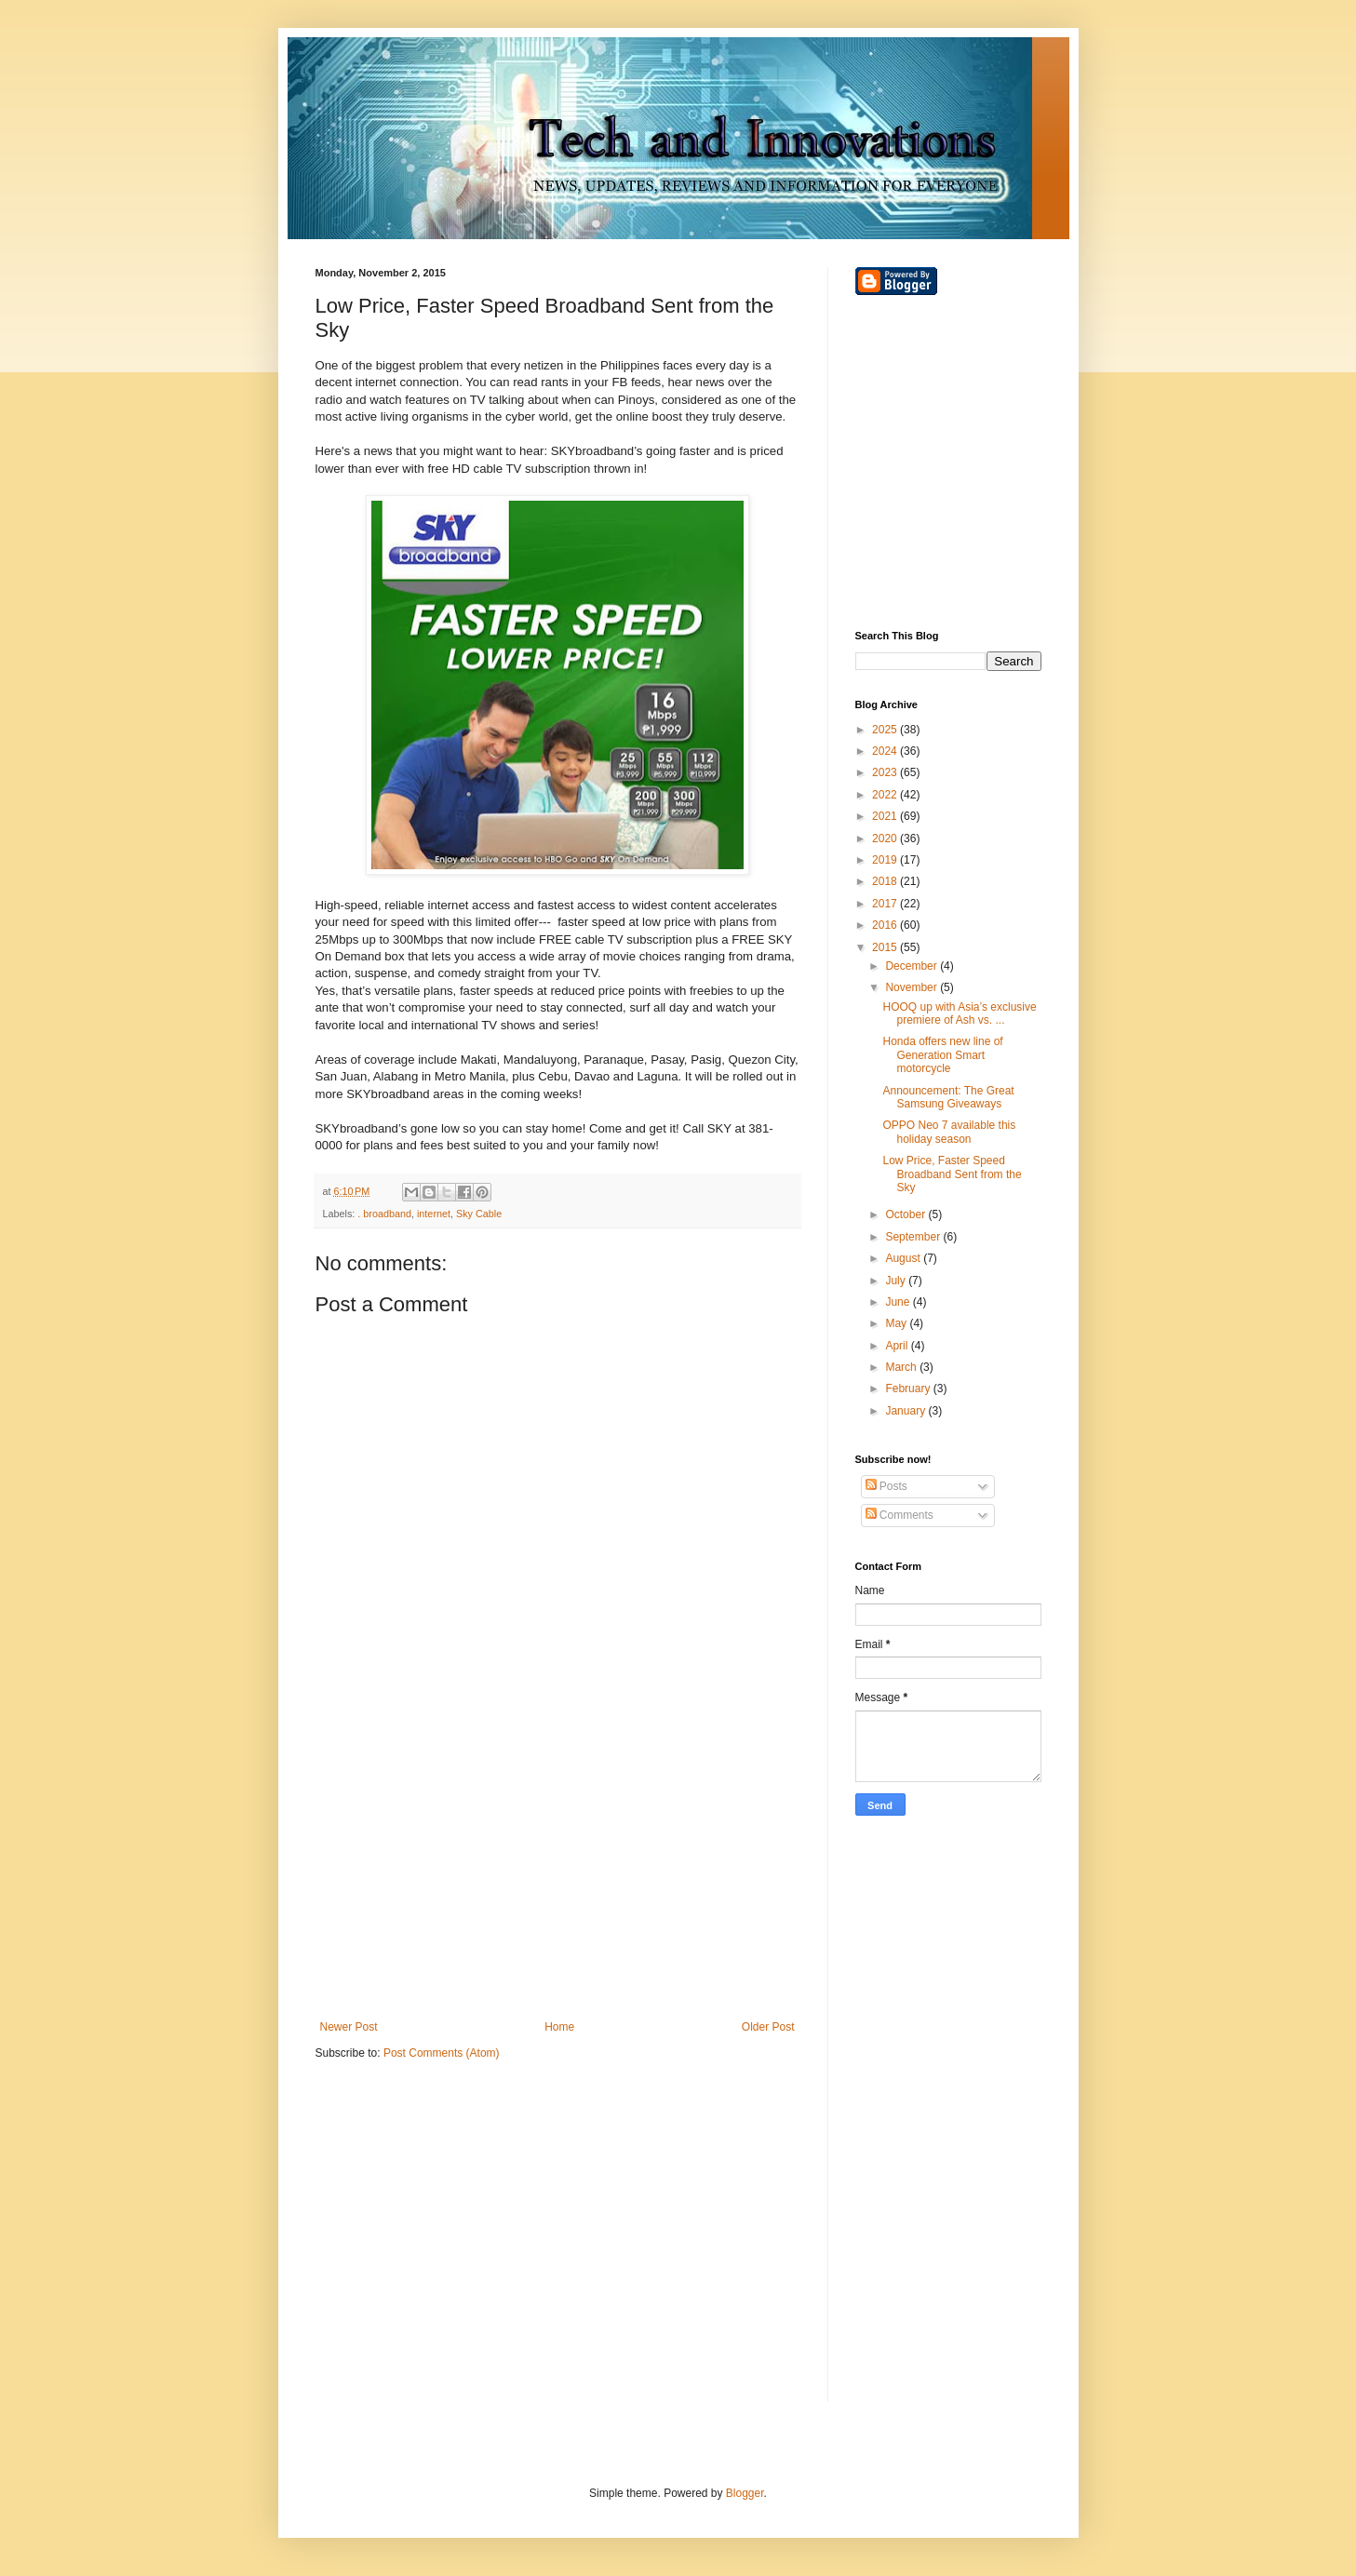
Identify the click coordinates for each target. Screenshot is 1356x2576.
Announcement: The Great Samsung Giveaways (948, 1097)
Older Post (768, 2026)
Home (559, 2026)
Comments (899, 1515)
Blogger (745, 2493)
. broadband (384, 1213)
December (912, 966)
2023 (886, 772)
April (897, 1345)
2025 (886, 729)
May (897, 1323)
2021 (886, 816)
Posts (886, 1486)
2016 (886, 925)
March (902, 1367)
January (906, 1410)
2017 (886, 903)
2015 (886, 947)
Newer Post (349, 2026)
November (912, 987)
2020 (886, 838)
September (914, 1236)
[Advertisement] (557, 1867)
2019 (886, 859)
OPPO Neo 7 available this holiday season (948, 1132)
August (904, 1258)
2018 (886, 881)
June (898, 1301)
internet (433, 1213)
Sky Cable (479, 1213)
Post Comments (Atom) (441, 2052)
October (906, 1214)
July (896, 1280)
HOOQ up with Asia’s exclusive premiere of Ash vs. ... (959, 1013)
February (909, 1388)
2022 (886, 794)
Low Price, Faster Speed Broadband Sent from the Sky (951, 1174)
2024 (886, 751)
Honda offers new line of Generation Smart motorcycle (942, 1055)
